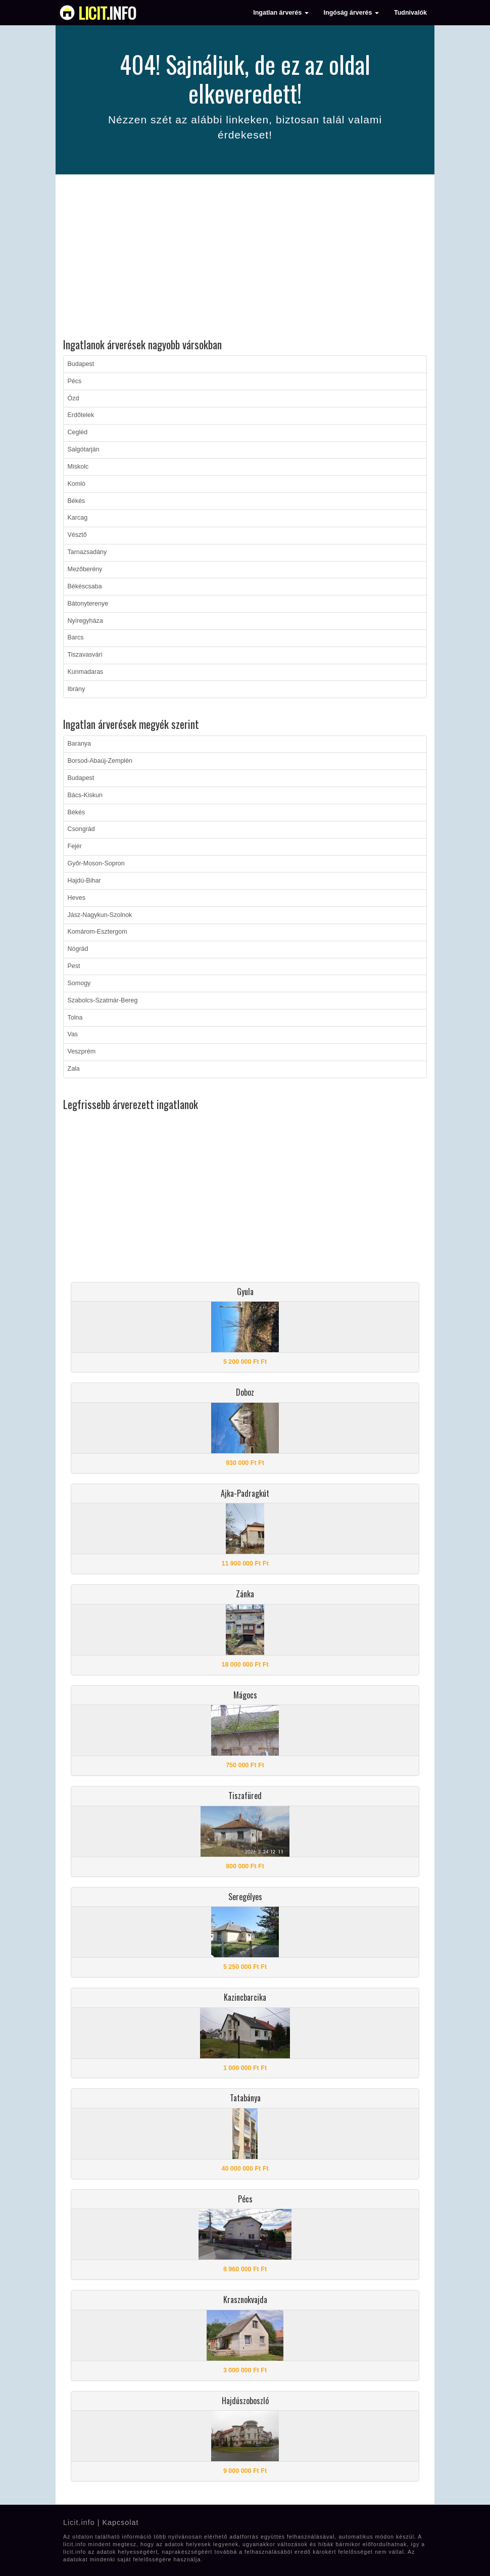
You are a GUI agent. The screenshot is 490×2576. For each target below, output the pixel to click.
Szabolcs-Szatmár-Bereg (103, 1000)
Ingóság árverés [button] (351, 12)
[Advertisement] (245, 258)
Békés (76, 500)
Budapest (81, 363)
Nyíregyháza (85, 620)
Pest (74, 966)
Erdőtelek (81, 415)
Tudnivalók (410, 12)
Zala (74, 1068)
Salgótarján (84, 449)
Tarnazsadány (87, 552)
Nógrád (78, 948)
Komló (76, 483)
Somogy (79, 983)
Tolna (75, 1017)
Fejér (75, 846)
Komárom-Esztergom (97, 931)
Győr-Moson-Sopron (96, 863)
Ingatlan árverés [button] (280, 12)
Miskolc (78, 466)
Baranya (79, 743)
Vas (73, 1034)
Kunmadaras (86, 671)
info (107, 12)
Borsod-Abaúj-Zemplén (100, 760)
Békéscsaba (85, 586)
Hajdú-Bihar (84, 880)
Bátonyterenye (88, 603)
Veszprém (82, 1051)
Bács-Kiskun (85, 795)
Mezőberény (85, 569)
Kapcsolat (120, 2522)
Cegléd (78, 432)
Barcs (76, 637)
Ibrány (76, 689)
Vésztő (77, 534)
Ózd (73, 398)
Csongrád (81, 829)
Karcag (78, 517)
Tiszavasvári (85, 654)
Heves (76, 897)
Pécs (75, 381)
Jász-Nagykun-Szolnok (100, 914)
